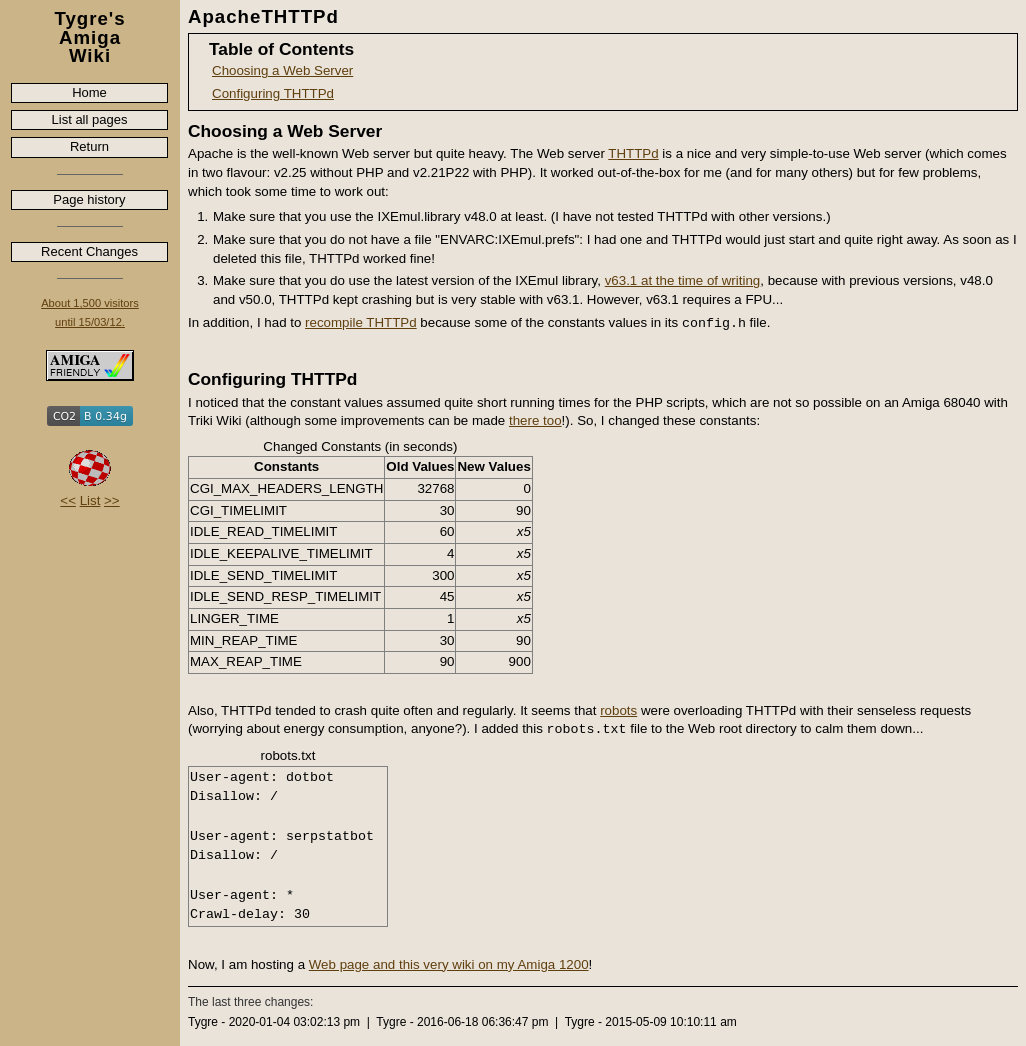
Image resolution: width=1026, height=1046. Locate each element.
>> (112, 500)
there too (535, 420)
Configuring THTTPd (273, 93)
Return (89, 146)
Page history (89, 199)
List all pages (90, 119)
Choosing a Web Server (282, 70)
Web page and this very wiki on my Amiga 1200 (449, 964)
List (90, 500)
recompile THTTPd (361, 322)
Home (89, 92)
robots (618, 710)
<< (68, 500)
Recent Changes (89, 251)
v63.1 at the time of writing (683, 280)
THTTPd (633, 153)
